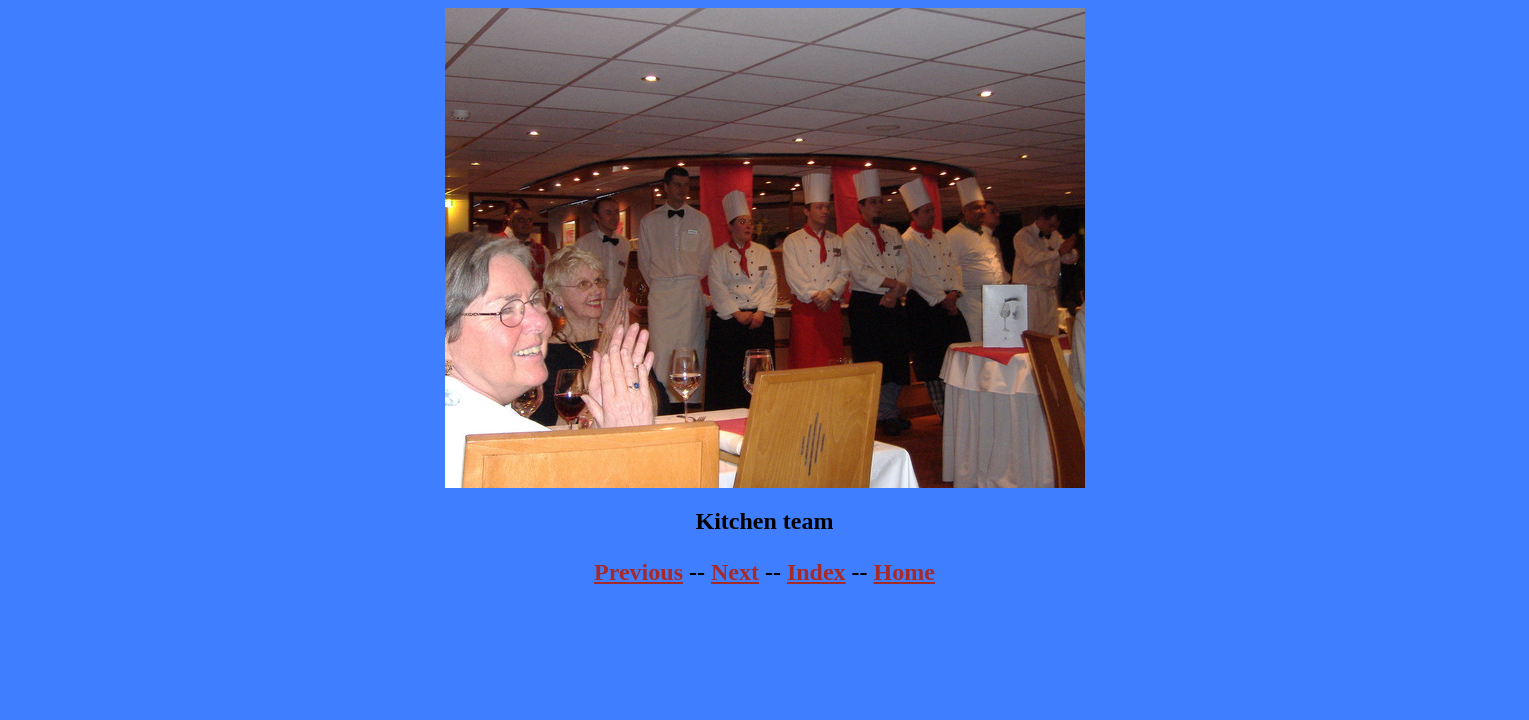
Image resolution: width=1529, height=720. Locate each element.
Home (904, 572)
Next (735, 572)
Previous (638, 572)
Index (816, 572)
